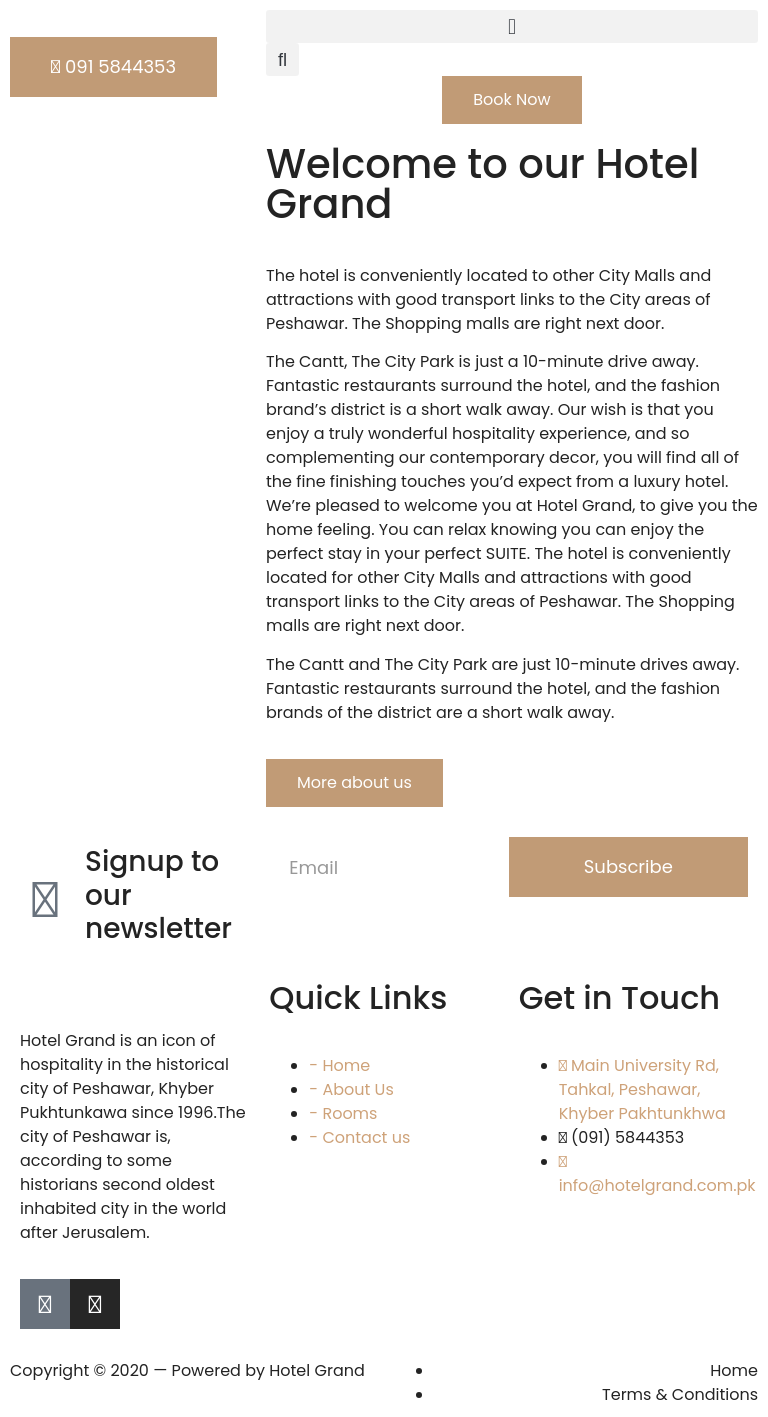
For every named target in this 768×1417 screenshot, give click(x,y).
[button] (512, 26)
